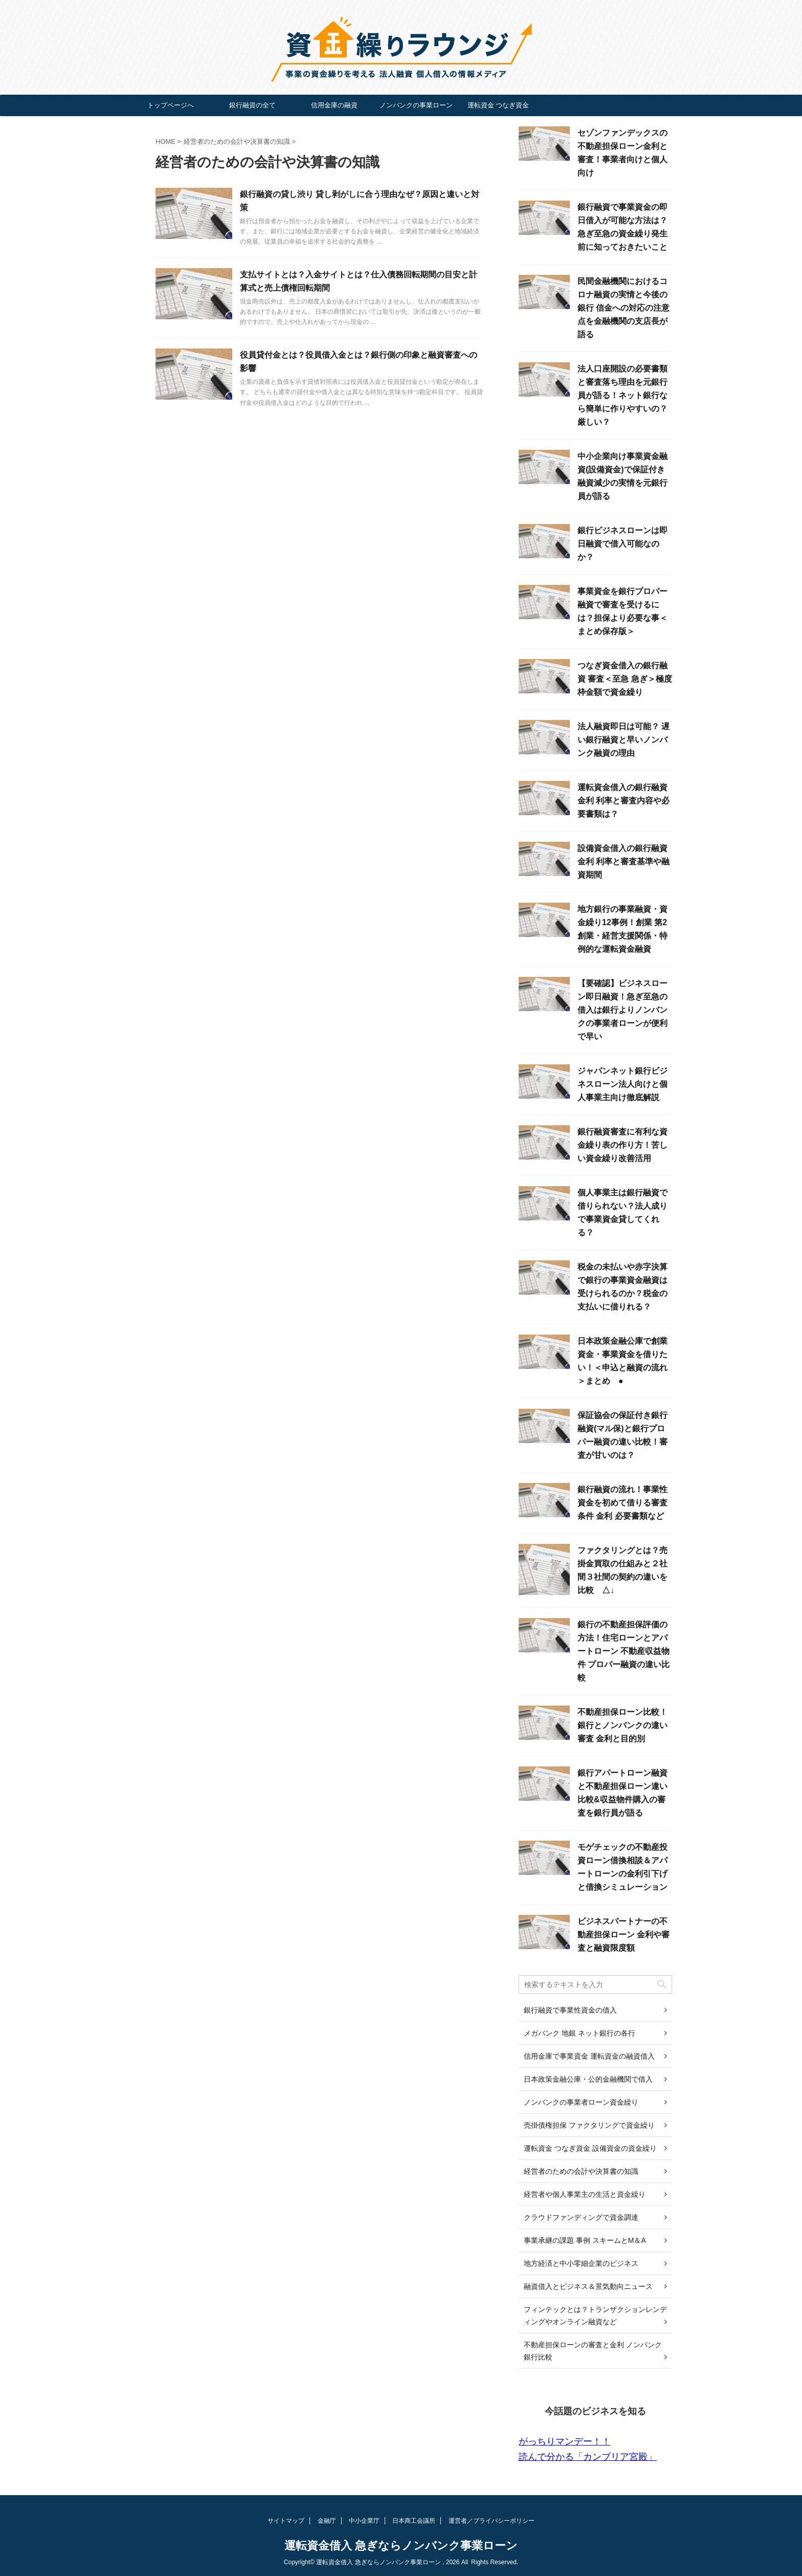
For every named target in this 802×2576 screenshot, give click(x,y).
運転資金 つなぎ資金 (498, 105)
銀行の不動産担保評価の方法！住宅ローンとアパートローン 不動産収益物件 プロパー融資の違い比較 (623, 1651)
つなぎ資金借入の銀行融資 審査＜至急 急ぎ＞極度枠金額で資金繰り (624, 678)
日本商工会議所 (413, 2520)
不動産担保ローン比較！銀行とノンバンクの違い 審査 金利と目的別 (622, 1725)
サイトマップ (286, 2520)
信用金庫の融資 (334, 105)
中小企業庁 (364, 2520)
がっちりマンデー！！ (565, 2441)
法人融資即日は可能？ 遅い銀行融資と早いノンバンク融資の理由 (623, 739)
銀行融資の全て (252, 105)
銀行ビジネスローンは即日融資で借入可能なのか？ (622, 543)
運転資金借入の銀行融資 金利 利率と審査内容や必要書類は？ (623, 800)
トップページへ (170, 105)
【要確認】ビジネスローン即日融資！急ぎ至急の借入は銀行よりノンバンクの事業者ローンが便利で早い (622, 1010)
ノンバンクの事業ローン (416, 105)
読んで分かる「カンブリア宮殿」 (588, 2457)
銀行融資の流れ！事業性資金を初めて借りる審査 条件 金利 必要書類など (622, 1502)
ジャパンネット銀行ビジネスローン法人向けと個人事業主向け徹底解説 (622, 1084)
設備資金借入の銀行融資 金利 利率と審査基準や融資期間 (623, 861)
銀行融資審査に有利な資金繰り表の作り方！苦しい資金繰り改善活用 (622, 1145)
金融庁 (327, 2520)
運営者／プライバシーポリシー (491, 2520)
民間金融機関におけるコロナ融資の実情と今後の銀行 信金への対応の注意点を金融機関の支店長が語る (623, 308)
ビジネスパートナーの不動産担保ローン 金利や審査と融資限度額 (623, 1934)
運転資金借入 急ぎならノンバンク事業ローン (401, 2545)
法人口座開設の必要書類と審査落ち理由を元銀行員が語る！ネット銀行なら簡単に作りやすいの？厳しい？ (622, 395)
